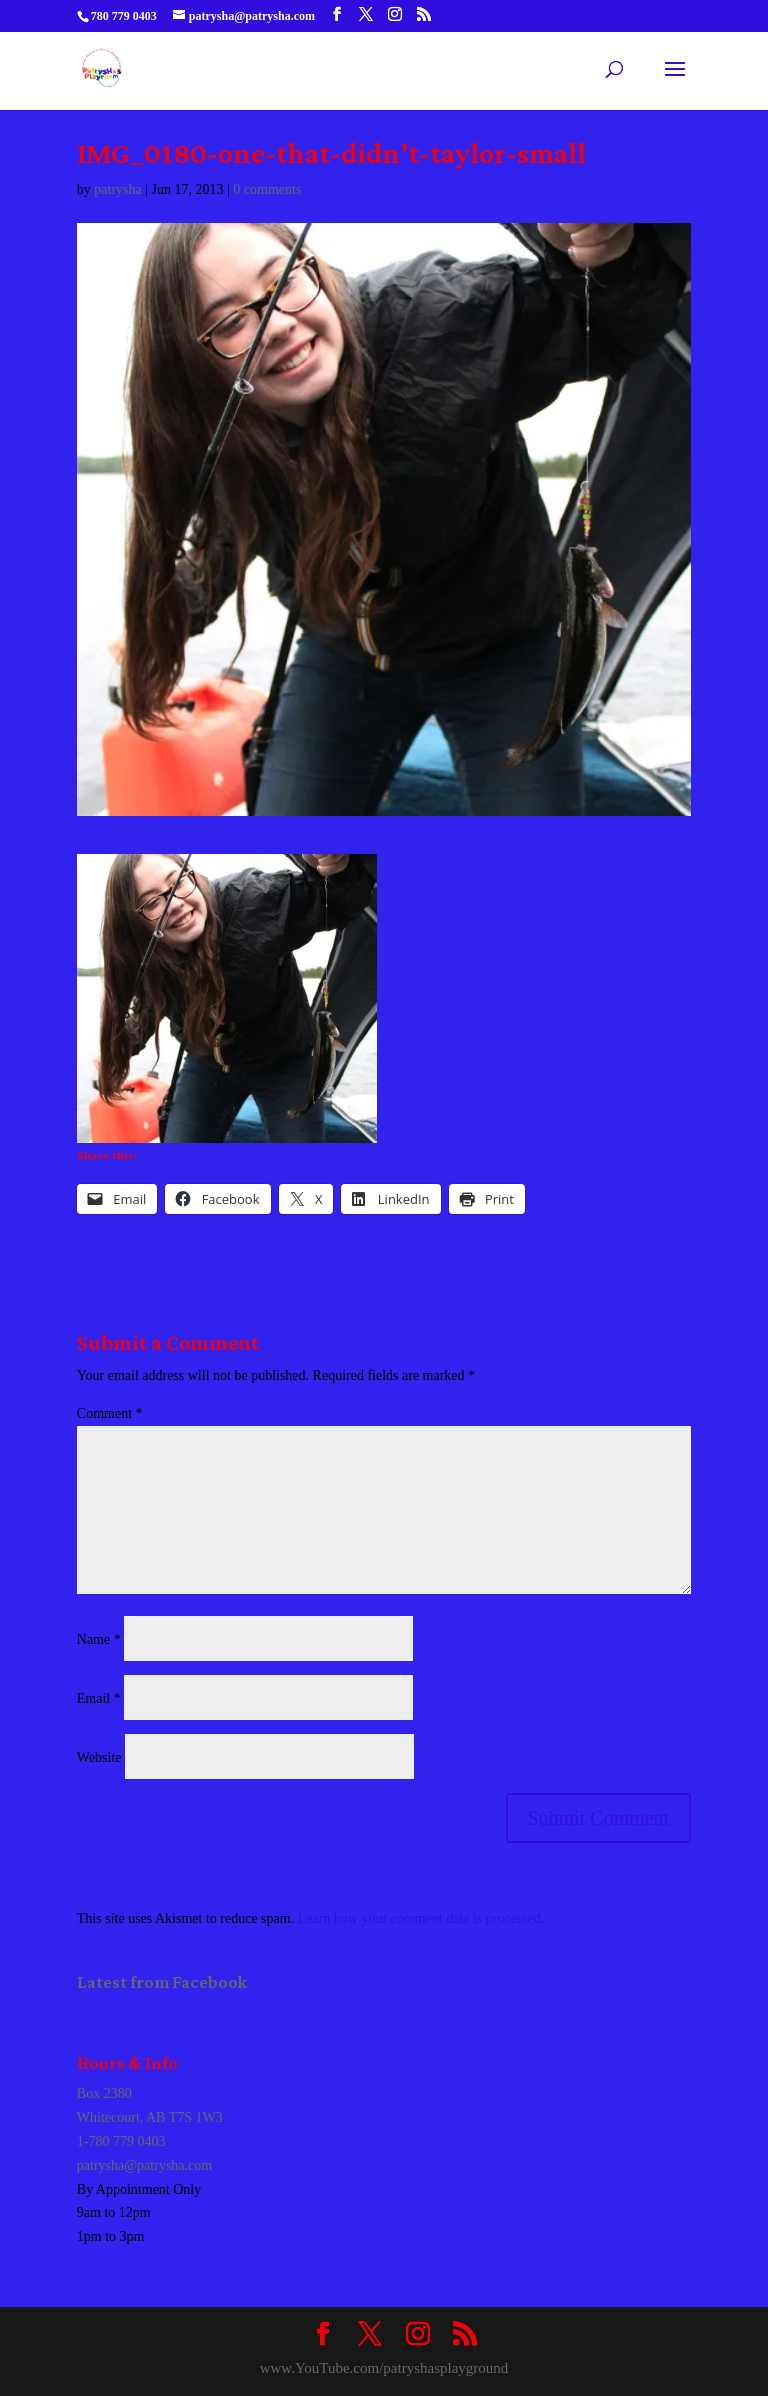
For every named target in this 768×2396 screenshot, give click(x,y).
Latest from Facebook (162, 1982)
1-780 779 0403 (121, 2141)
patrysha (117, 189)
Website (99, 1757)
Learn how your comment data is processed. (421, 1918)
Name (99, 1639)
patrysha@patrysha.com (144, 2165)
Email (99, 1698)
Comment (110, 1413)
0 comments (267, 189)
